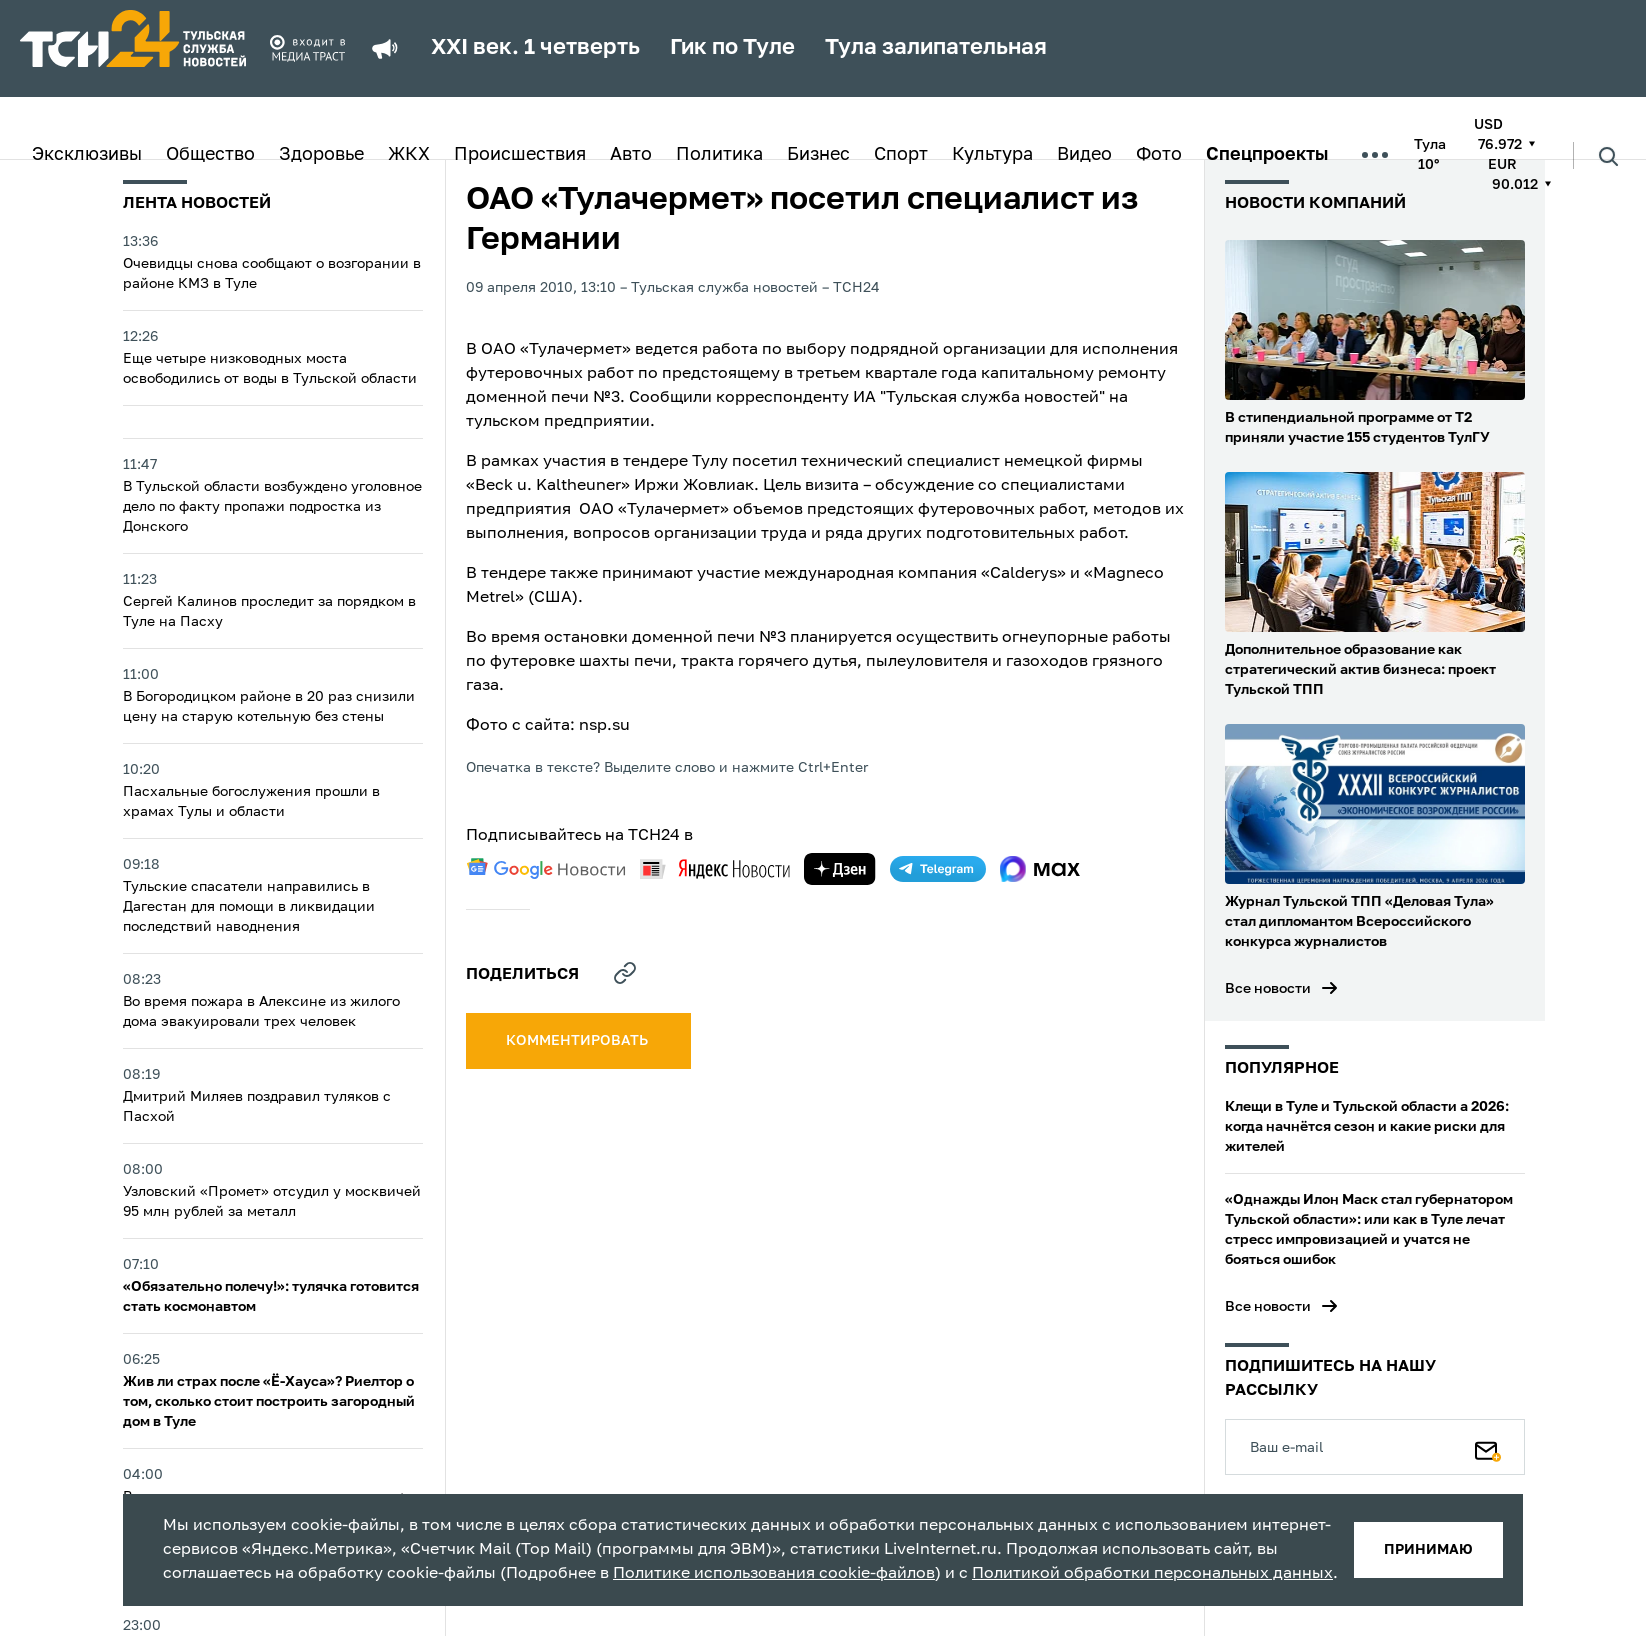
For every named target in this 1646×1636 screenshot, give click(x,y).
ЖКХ (409, 155)
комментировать (578, 1041)
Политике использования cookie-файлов (774, 1574)
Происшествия (520, 155)
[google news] (546, 869)
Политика (719, 155)
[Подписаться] (1488, 1447)
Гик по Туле (732, 48)
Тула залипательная (936, 48)
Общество (210, 155)
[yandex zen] (840, 869)
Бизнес (818, 155)
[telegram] (938, 869)
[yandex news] (715, 868)
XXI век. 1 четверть (535, 48)
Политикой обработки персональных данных (1152, 1574)
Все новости (1268, 989)
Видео (1084, 155)
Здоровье (321, 155)
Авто (631, 155)
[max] (1040, 869)
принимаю (1428, 1550)
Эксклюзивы (87, 155)
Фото (1159, 155)
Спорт (901, 155)
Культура (992, 155)
